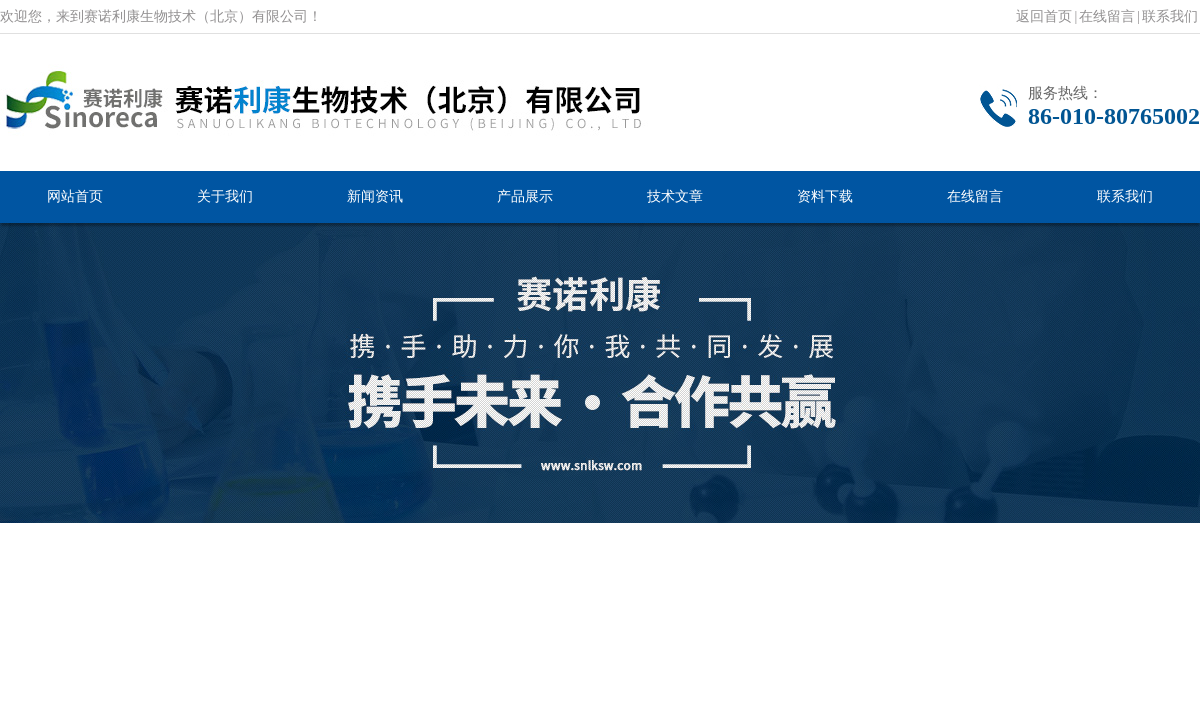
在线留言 (1107, 16)
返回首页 (1044, 16)
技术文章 (675, 196)
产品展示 (525, 196)
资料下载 (825, 196)
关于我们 (225, 196)
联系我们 (1170, 16)
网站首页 (75, 196)
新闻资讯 (375, 196)
